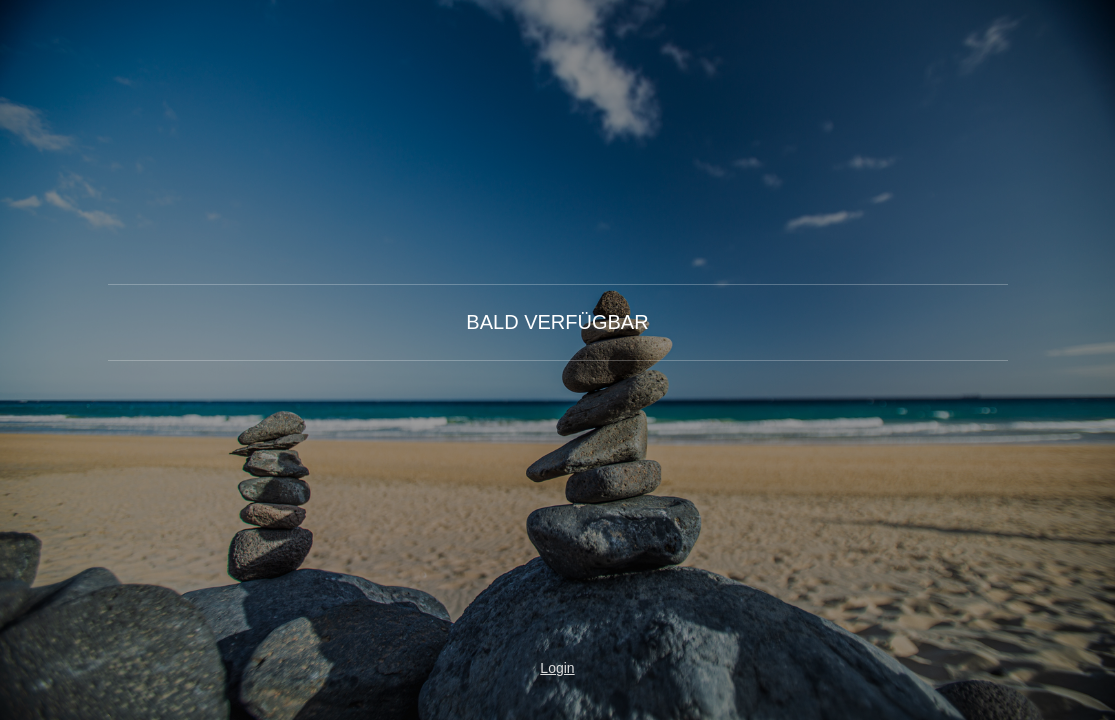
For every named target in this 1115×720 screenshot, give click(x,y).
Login (557, 668)
